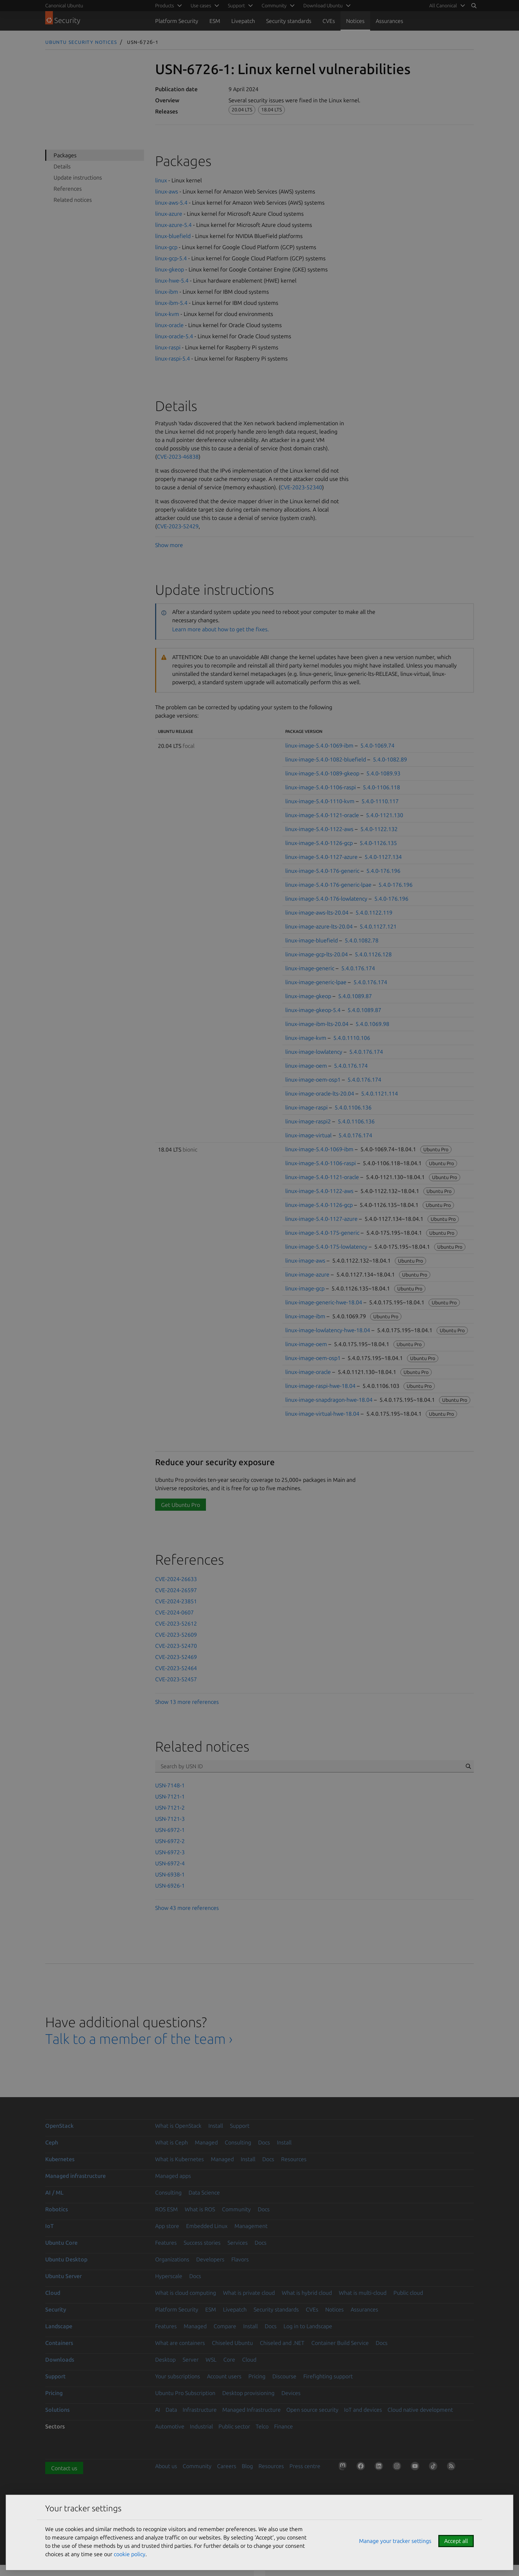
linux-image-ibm (305, 1316)
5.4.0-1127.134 (383, 857)
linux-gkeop (169, 269)
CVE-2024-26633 (176, 1579)
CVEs (328, 21)
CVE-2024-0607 (174, 1612)
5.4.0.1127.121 (378, 926)
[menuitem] (446, 5)
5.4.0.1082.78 (361, 940)
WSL (211, 2359)
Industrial (201, 2426)
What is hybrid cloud (307, 2293)
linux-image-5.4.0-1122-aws (319, 829)
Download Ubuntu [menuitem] (323, 5)
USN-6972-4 (170, 1863)
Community (236, 2209)
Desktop (165, 2359)
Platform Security (176, 21)
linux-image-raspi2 (308, 1121)
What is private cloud (249, 2293)
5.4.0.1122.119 (374, 912)
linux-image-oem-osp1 (313, 1079)
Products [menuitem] (164, 5)
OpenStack (59, 2126)
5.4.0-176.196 (383, 871)
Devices (291, 2393)
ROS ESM (166, 2209)
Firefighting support (328, 2376)
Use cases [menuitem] (201, 5)
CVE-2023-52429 (178, 526)
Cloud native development (420, 2410)
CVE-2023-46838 (178, 456)
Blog (247, 2466)
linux (161, 180)
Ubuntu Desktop (66, 2259)
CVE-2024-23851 (176, 1601)
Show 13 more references (187, 1702)
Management (251, 2226)
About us (166, 2466)
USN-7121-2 (170, 1807)
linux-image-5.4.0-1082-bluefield (325, 759)
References (68, 188)
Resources (293, 2159)
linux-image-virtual (308, 1135)
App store (167, 2226)
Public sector (234, 2426)
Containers (59, 2343)
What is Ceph (171, 2142)
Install (215, 2126)
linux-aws (166, 191)
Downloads (59, 2359)
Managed (206, 2142)
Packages (65, 155)
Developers (210, 2259)
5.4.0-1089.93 (383, 773)
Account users (224, 2376)
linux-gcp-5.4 (171, 258)
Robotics (56, 2209)
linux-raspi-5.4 (172, 358)
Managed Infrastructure (251, 2410)
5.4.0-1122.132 (379, 829)
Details (62, 166)
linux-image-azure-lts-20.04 (319, 926)
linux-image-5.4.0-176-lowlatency (326, 898)
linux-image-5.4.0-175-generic (322, 1233)
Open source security (312, 2410)
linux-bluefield (173, 236)
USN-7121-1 (170, 1796)
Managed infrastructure (75, 2176)
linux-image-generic (309, 968)
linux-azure (168, 214)
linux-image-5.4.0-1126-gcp (319, 843)
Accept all (456, 2541)
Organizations (172, 2259)
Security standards (288, 21)
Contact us (64, 2468)
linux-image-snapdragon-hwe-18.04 (329, 1400)
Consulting (238, 2142)
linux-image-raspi (306, 1107)
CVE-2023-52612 (176, 1623)
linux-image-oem (306, 1065)
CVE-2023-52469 (176, 1657)
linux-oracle (169, 325)
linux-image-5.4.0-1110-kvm (319, 801)
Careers (226, 2466)
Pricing (256, 2376)
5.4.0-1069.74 (377, 745)
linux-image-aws (305, 1260)
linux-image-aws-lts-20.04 (317, 912)
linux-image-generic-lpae (315, 982)
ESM (214, 21)
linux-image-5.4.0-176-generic (322, 871)
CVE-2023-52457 (176, 1679)
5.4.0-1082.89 (390, 759)
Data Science (204, 2192)
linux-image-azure (307, 1274)
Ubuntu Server (63, 2276)
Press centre (304, 2466)
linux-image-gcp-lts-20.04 (316, 954)
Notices (355, 21)
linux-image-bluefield (311, 940)
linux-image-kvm (305, 1038)
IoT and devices (363, 2410)
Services (237, 2242)
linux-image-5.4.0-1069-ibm (319, 745)
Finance (283, 2426)
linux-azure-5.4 (173, 225)
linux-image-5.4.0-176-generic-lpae (328, 885)
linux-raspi (168, 347)
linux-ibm (166, 292)
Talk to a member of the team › (139, 2039)
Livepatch (243, 21)
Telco (262, 2426)
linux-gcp (166, 247)
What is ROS (200, 2209)
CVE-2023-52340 (301, 487)
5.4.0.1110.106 (351, 1038)
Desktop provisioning (248, 2393)
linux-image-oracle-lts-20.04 (319, 1093)
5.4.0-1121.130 (384, 815)
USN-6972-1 (170, 1830)
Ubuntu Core (61, 2242)
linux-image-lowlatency (313, 1052)
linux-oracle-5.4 (174, 336)
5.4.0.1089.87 (355, 996)
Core (229, 2359)
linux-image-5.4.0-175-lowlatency (326, 1246)
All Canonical (443, 5)
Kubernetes (59, 2159)
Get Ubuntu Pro (180, 1505)
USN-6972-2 (170, 1841)
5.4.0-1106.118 (381, 787)
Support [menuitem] (236, 5)
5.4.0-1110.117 (380, 801)
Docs (264, 2142)
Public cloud (408, 2293)
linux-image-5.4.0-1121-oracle (322, 815)
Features (166, 2242)
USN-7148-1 (170, 1785)
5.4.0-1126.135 (378, 843)
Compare (225, 2326)
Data (171, 2410)
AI (157, 2410)
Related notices (73, 200)
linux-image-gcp (305, 1288)
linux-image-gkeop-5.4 (313, 1010)
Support (239, 2126)
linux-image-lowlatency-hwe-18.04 (327, 1330)
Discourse (284, 2376)
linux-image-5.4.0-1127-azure (321, 857)
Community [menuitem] (274, 5)
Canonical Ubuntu (64, 5)
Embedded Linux (206, 2226)
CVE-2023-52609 (176, 1634)
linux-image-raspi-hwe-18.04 (320, 1386)
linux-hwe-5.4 (172, 280)
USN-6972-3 (170, 1852)
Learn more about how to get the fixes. (220, 629)
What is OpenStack (178, 2126)
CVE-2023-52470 (176, 1646)
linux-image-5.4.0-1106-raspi (320, 787)
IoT (49, 2226)
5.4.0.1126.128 (373, 954)
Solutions (57, 2410)
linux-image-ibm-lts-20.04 (317, 1024)
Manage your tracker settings (395, 2541)
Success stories (202, 2242)
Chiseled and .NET (282, 2343)
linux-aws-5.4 (171, 202)
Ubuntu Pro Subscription (185, 2393)
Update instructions (78, 177)
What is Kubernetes (179, 2159)
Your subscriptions (177, 2376)
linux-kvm (167, 314)
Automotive (169, 2426)
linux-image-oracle (308, 1372)
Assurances (389, 21)
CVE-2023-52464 (176, 1668)
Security (55, 2309)
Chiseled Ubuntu (232, 2343)
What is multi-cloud (362, 2293)
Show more (169, 545)
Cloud (52, 2293)
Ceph (51, 2142)
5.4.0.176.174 (358, 968)
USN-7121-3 (170, 1819)
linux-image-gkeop (308, 996)
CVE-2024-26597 (176, 1590)
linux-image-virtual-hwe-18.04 (322, 1414)
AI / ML (54, 2192)
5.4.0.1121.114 (379, 1093)
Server (191, 2359)
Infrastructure (200, 2410)
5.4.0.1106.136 (353, 1107)
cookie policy (129, 2554)
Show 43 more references (187, 1908)
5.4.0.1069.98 (372, 1024)
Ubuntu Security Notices (81, 42)
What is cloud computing (185, 2293)
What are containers (180, 2343)
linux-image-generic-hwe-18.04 (323, 1302)
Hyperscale (168, 2276)
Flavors (240, 2259)
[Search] (473, 5)
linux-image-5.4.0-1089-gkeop (322, 773)
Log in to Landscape (308, 2326)
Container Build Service (340, 2343)
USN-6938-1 (170, 1874)
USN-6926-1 (170, 1885)
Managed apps (173, 2176)
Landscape (58, 2326)
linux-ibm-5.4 (171, 303)
